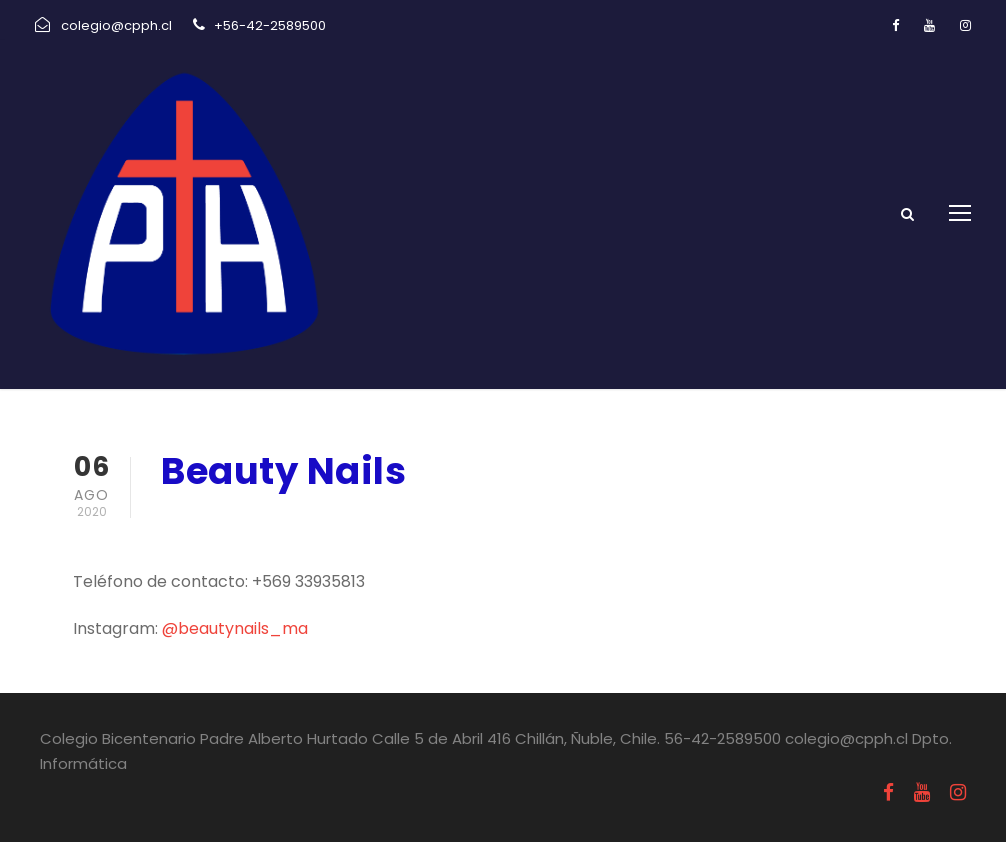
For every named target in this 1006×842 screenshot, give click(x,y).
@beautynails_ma (235, 628)
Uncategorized (382, 523)
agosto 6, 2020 (224, 523)
